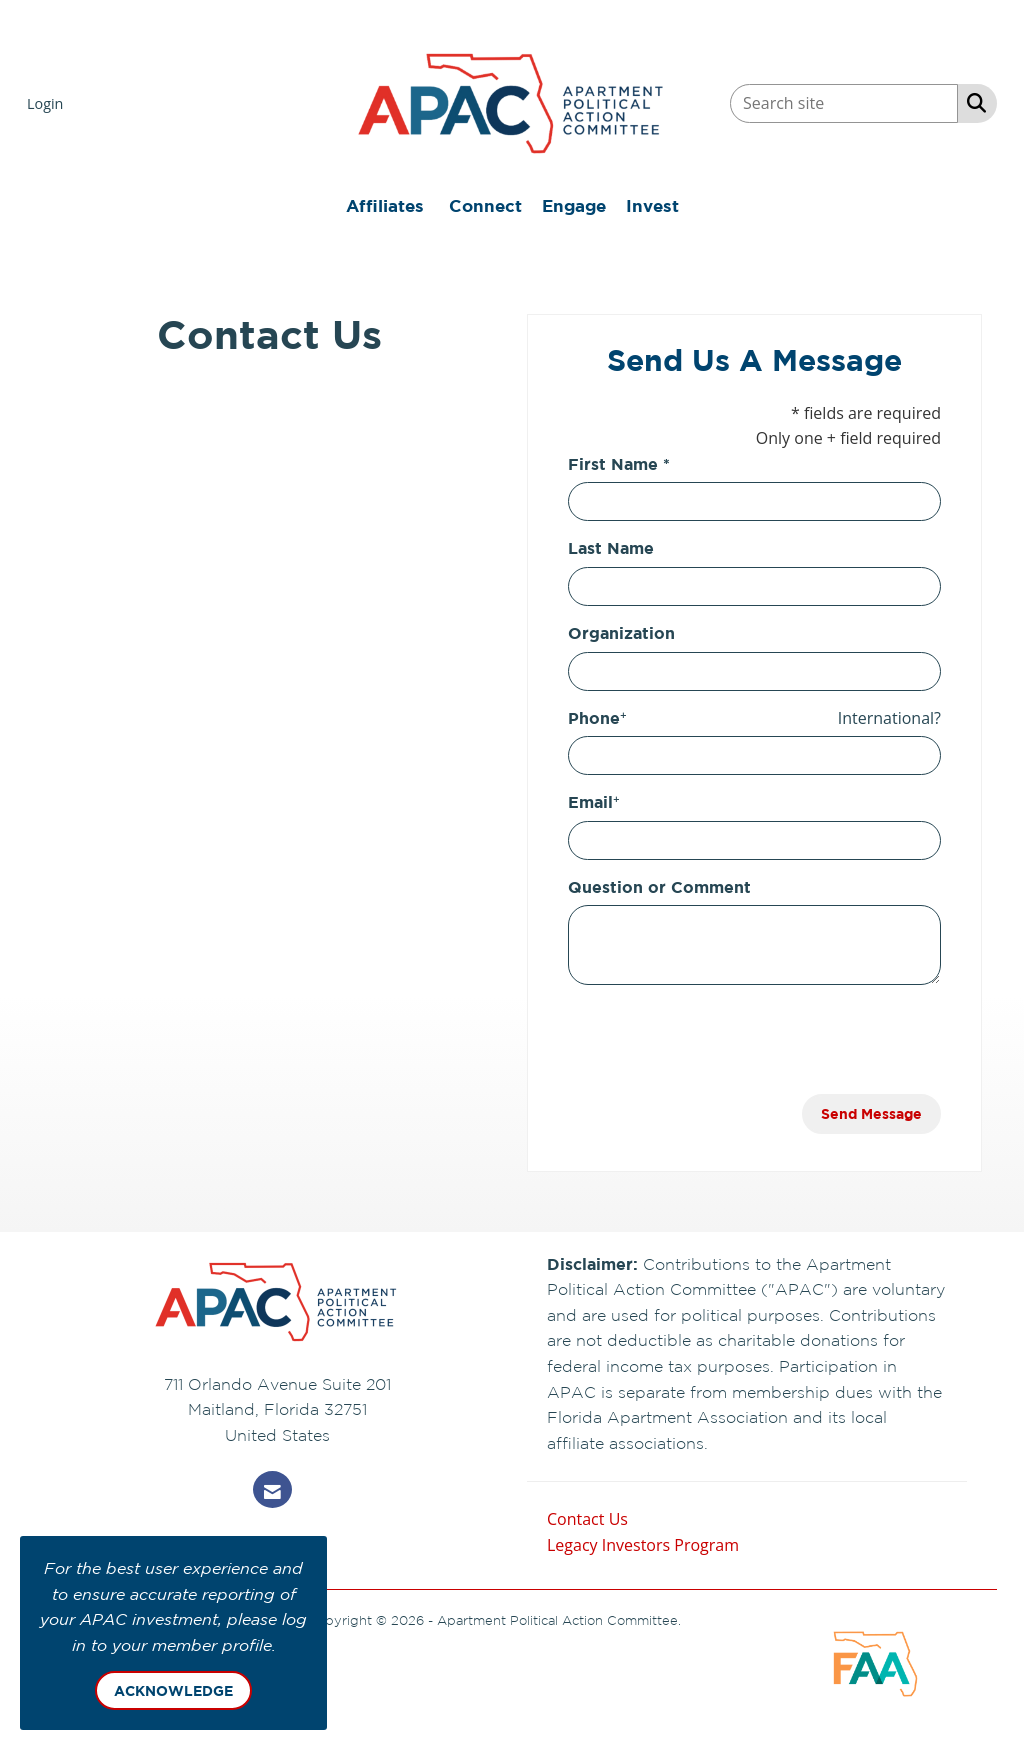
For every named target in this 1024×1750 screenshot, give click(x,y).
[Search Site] (972, 102)
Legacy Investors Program (643, 1545)
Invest (652, 205)
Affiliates (385, 205)
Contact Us (587, 1519)
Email (590, 802)
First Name (613, 464)
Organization (621, 633)
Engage (574, 205)
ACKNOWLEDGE (173, 1690)
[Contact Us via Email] (272, 1489)
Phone (594, 718)
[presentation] (720, 1040)
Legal (700, 1620)
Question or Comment (659, 887)
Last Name (611, 548)
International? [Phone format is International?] (889, 718)
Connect (485, 205)
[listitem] (47, 103)
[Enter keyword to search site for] (844, 103)
